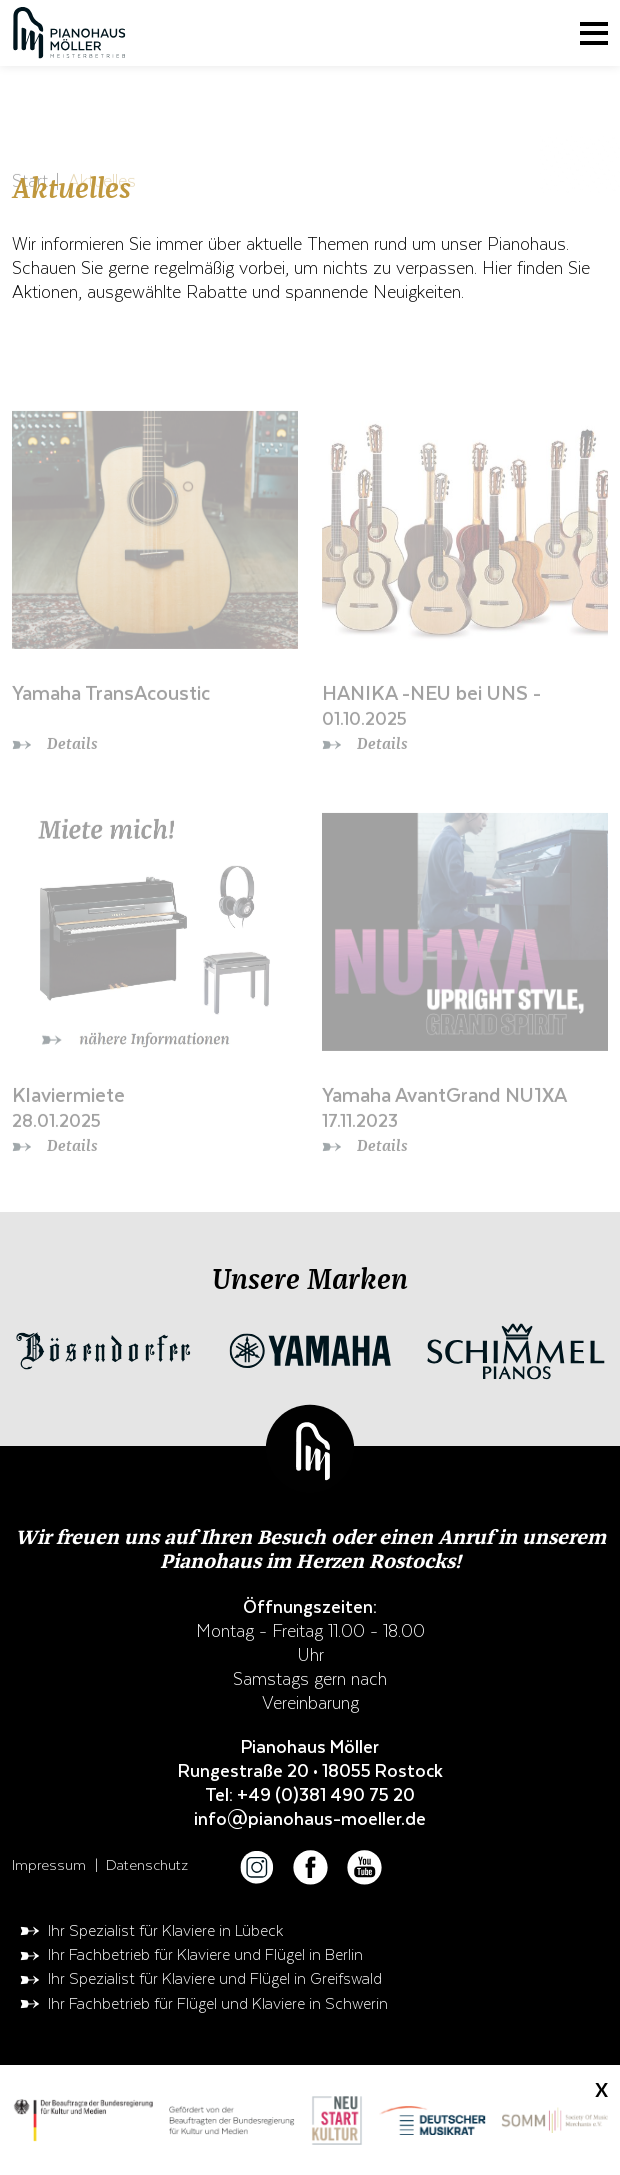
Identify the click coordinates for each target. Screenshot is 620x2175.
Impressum (49, 1864)
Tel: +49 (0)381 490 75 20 (310, 1794)
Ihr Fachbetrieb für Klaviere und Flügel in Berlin (191, 1954)
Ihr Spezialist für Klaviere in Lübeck (151, 1930)
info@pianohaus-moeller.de (310, 1818)
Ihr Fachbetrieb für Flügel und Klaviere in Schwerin (204, 2003)
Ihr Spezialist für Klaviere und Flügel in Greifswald (201, 1978)
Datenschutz (147, 1864)
